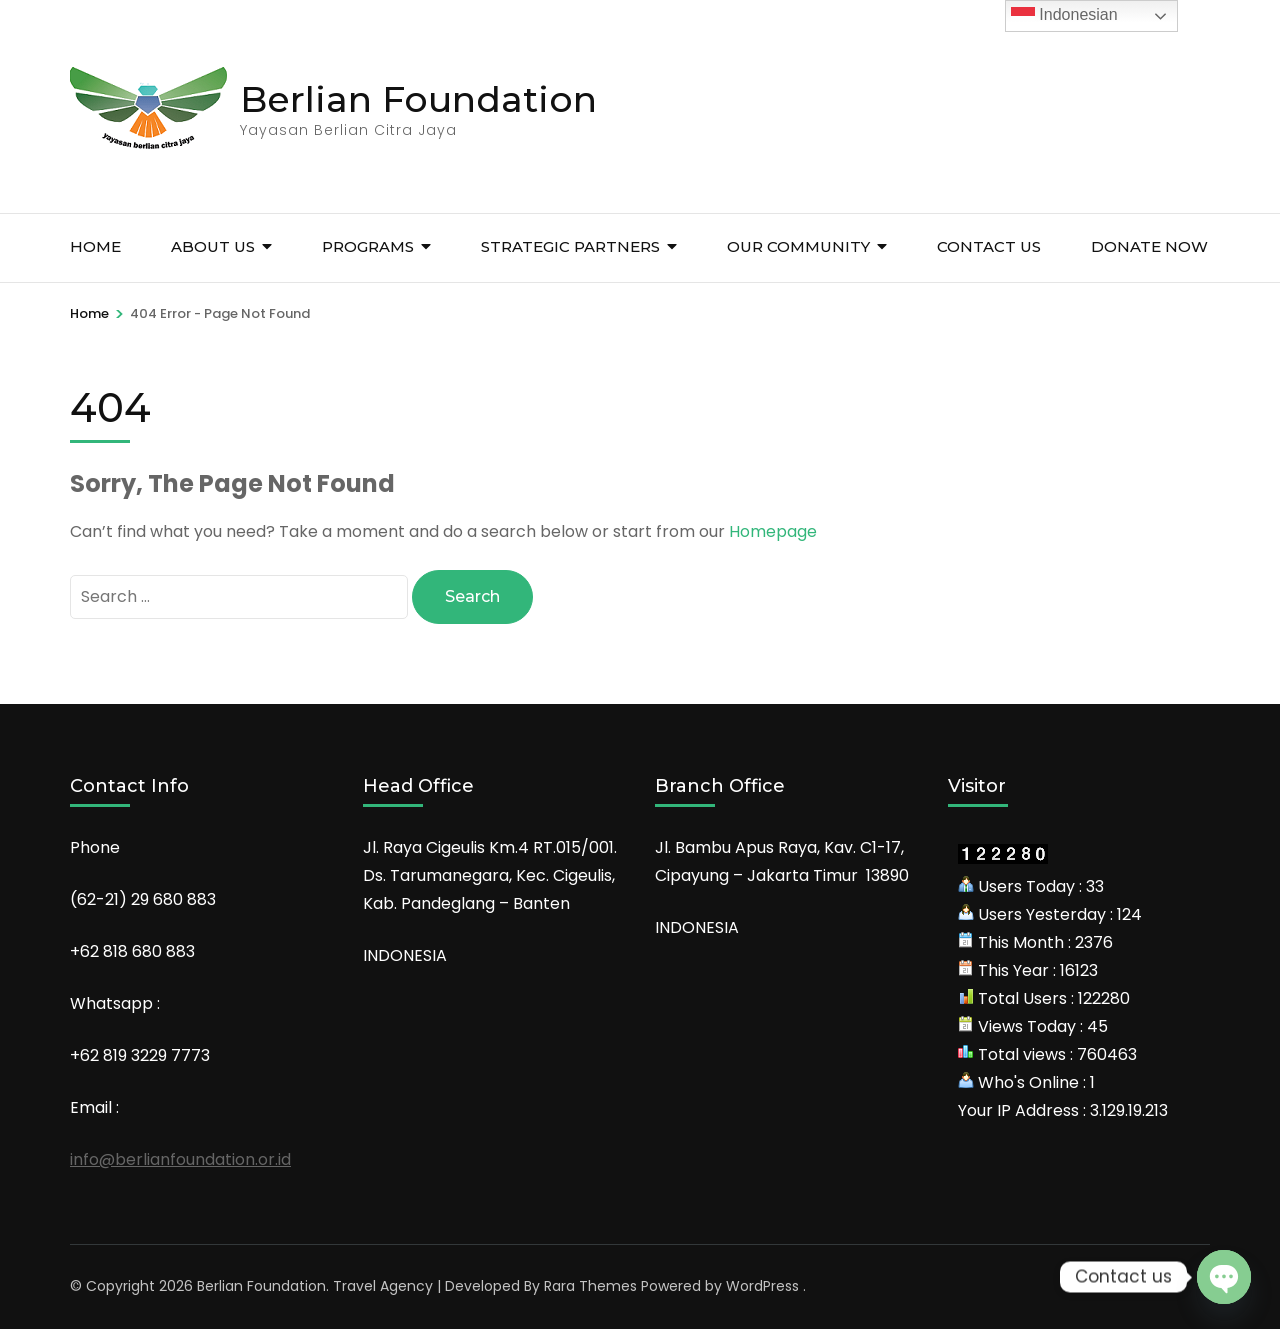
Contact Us (989, 246)
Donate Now (1149, 246)
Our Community (798, 246)
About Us (213, 246)
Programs (368, 246)
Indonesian (1064, 16)
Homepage (773, 531)
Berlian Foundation (418, 99)
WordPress (762, 1286)
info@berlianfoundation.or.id (180, 1159)
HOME (95, 246)
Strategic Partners (570, 246)
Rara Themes (590, 1286)
